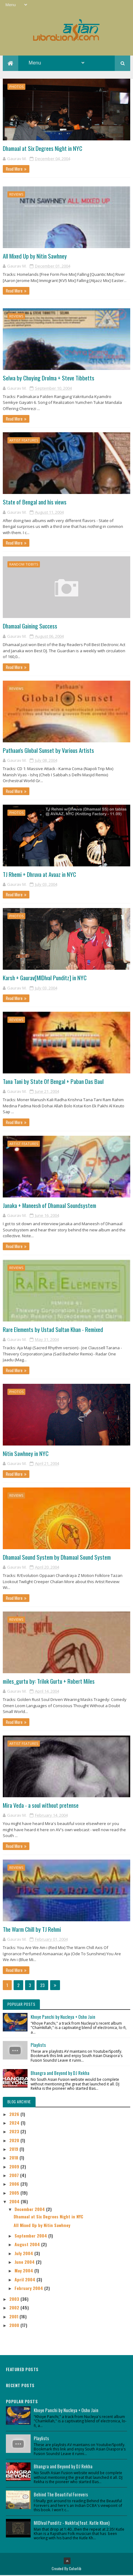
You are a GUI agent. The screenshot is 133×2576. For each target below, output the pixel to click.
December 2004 (30, 2209)
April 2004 (25, 2280)
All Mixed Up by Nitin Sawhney (35, 256)
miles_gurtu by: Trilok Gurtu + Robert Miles (49, 1681)
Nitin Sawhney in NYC (26, 1454)
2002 (14, 2308)
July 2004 (24, 2253)
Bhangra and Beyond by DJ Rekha (60, 2073)
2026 (14, 2114)
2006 (14, 2184)
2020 (14, 2141)
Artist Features (23, 441)
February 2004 (29, 2288)
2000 (14, 2325)
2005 (14, 2193)
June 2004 (25, 2262)
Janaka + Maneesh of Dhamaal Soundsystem (49, 1205)
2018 (14, 2158)
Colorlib (75, 2569)
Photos (16, 87)
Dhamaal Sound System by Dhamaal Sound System (57, 1557)
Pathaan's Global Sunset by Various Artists (48, 750)
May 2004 (24, 2271)
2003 (14, 2299)
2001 (14, 2317)
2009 (14, 2167)
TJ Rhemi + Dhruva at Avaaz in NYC (39, 874)
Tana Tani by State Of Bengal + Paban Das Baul (53, 1081)
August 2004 (28, 2245)
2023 (14, 2132)
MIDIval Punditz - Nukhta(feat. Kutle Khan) (71, 2523)
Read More (14, 169)
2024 (15, 2123)
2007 (14, 2175)
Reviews (16, 195)
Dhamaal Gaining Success (30, 626)
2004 (15, 2202)
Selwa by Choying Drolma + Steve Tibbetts (48, 378)
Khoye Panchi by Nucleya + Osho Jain (63, 2017)
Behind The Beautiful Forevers (61, 2495)
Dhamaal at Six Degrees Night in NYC (42, 148)
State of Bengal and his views (34, 502)
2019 (14, 2149)
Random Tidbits (23, 565)
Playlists (38, 2045)
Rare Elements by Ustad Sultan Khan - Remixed (53, 1329)
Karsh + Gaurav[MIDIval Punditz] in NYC (45, 978)
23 (42, 1985)
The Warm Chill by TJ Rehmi (32, 1929)
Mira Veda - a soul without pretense (41, 1805)
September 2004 (31, 2236)
